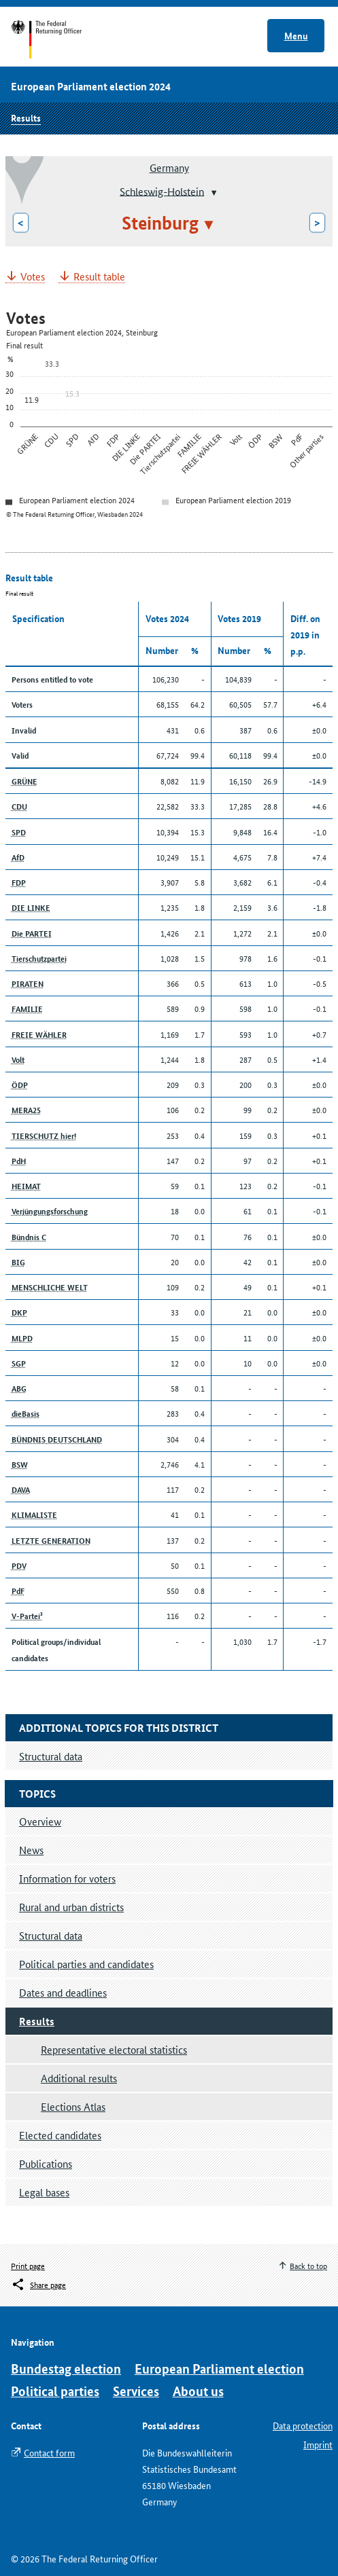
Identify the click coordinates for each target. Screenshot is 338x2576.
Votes (32, 276)
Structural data (50, 1935)
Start (59, 39)
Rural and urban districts (71, 1907)
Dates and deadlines (63, 1992)
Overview (40, 1821)
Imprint (318, 2444)
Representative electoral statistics (114, 2049)
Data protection (303, 2425)
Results (26, 117)
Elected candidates (60, 2135)
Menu (296, 35)
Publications (45, 2163)
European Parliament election (219, 2368)
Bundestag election (66, 2368)
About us (198, 2390)
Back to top (308, 2265)
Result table (99, 276)
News (31, 1850)
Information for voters (67, 1878)
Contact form (49, 2452)
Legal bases (44, 2192)
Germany (169, 167)
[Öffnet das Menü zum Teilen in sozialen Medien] (38, 2284)
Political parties (55, 2390)
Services (136, 2390)
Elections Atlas (73, 2106)
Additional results (79, 2078)
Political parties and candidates (86, 1964)
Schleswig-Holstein (162, 190)
